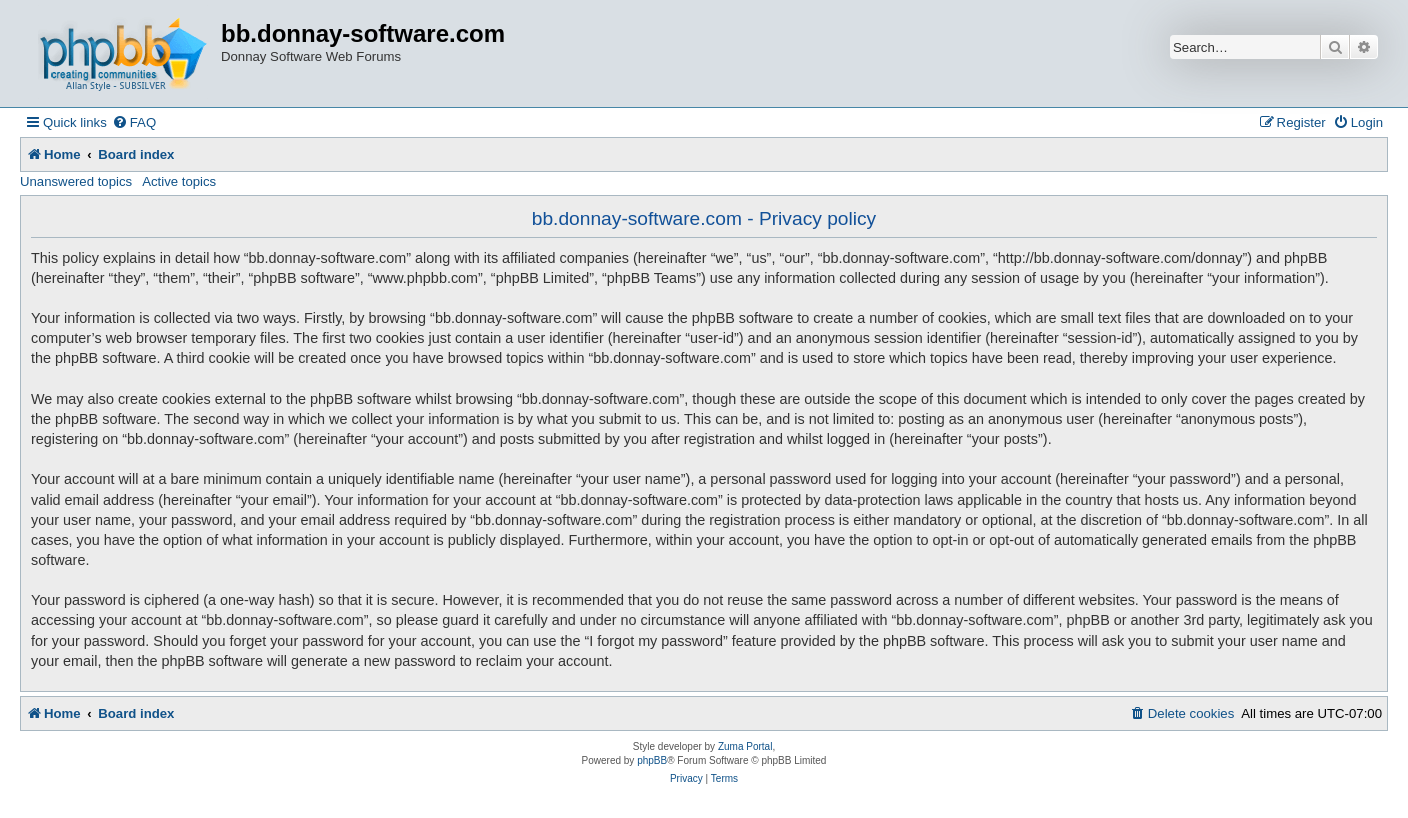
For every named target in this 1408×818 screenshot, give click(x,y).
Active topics (179, 181)
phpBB (652, 760)
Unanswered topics (76, 181)
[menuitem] (134, 122)
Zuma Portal (745, 746)
